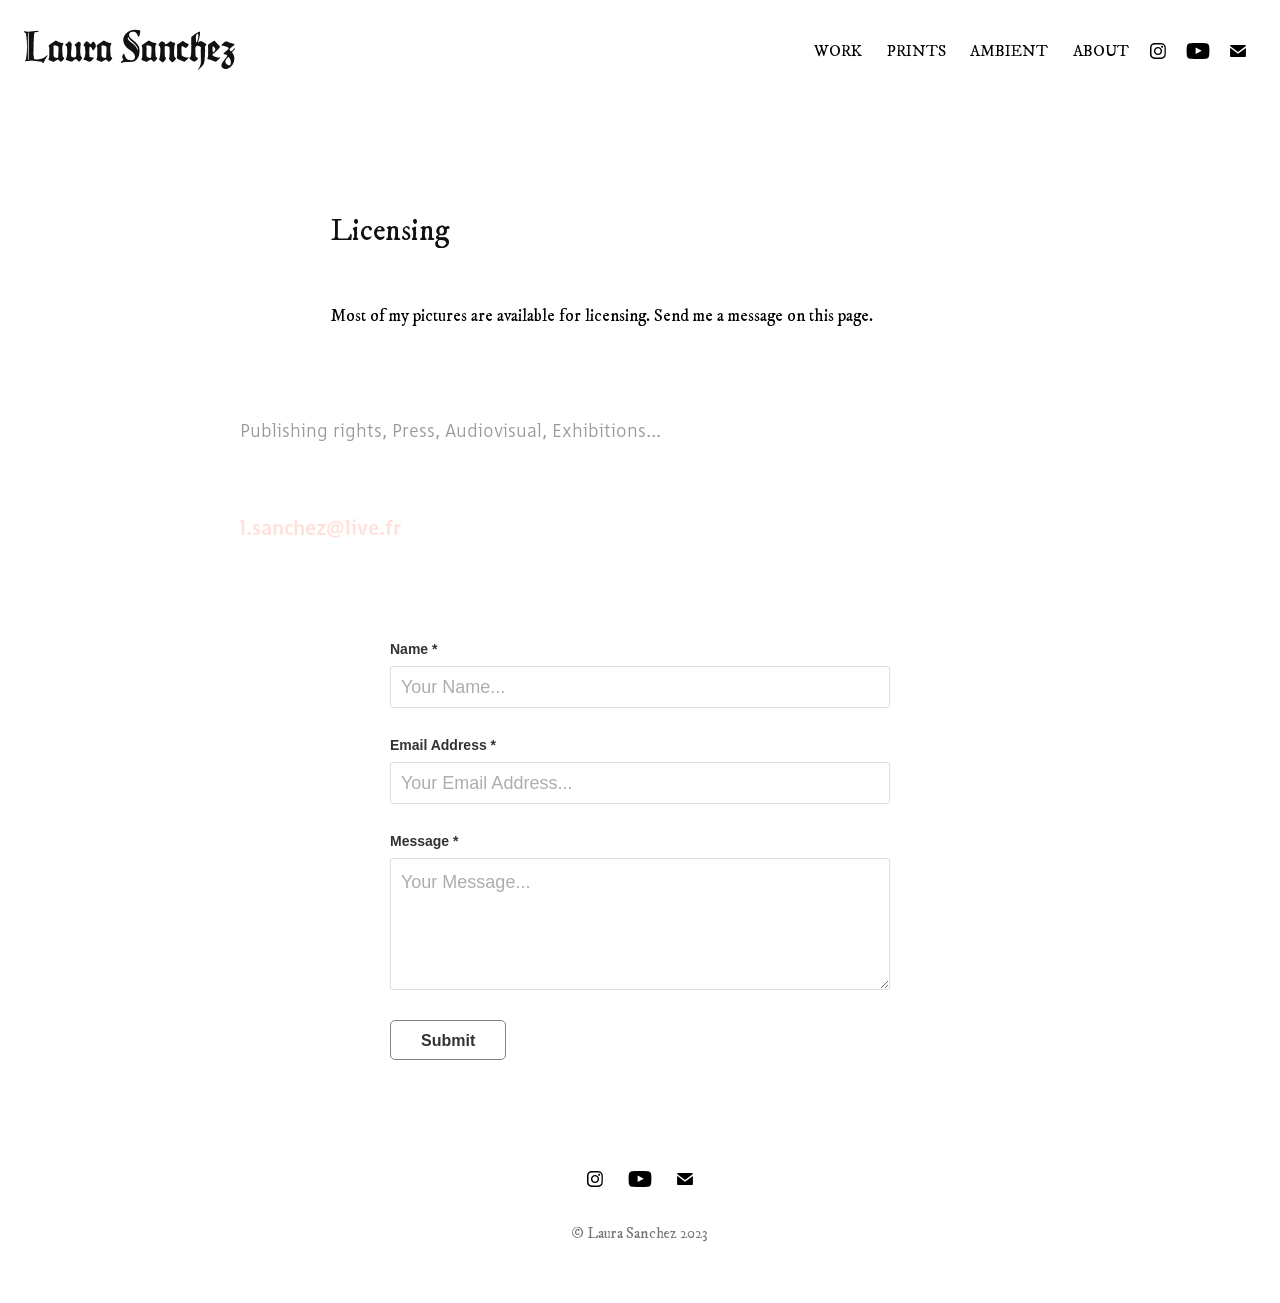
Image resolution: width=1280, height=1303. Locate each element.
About (1101, 51)
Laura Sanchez (129, 47)
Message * (424, 841)
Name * (413, 649)
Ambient (1009, 51)
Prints (916, 51)
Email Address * (443, 745)
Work (838, 51)
